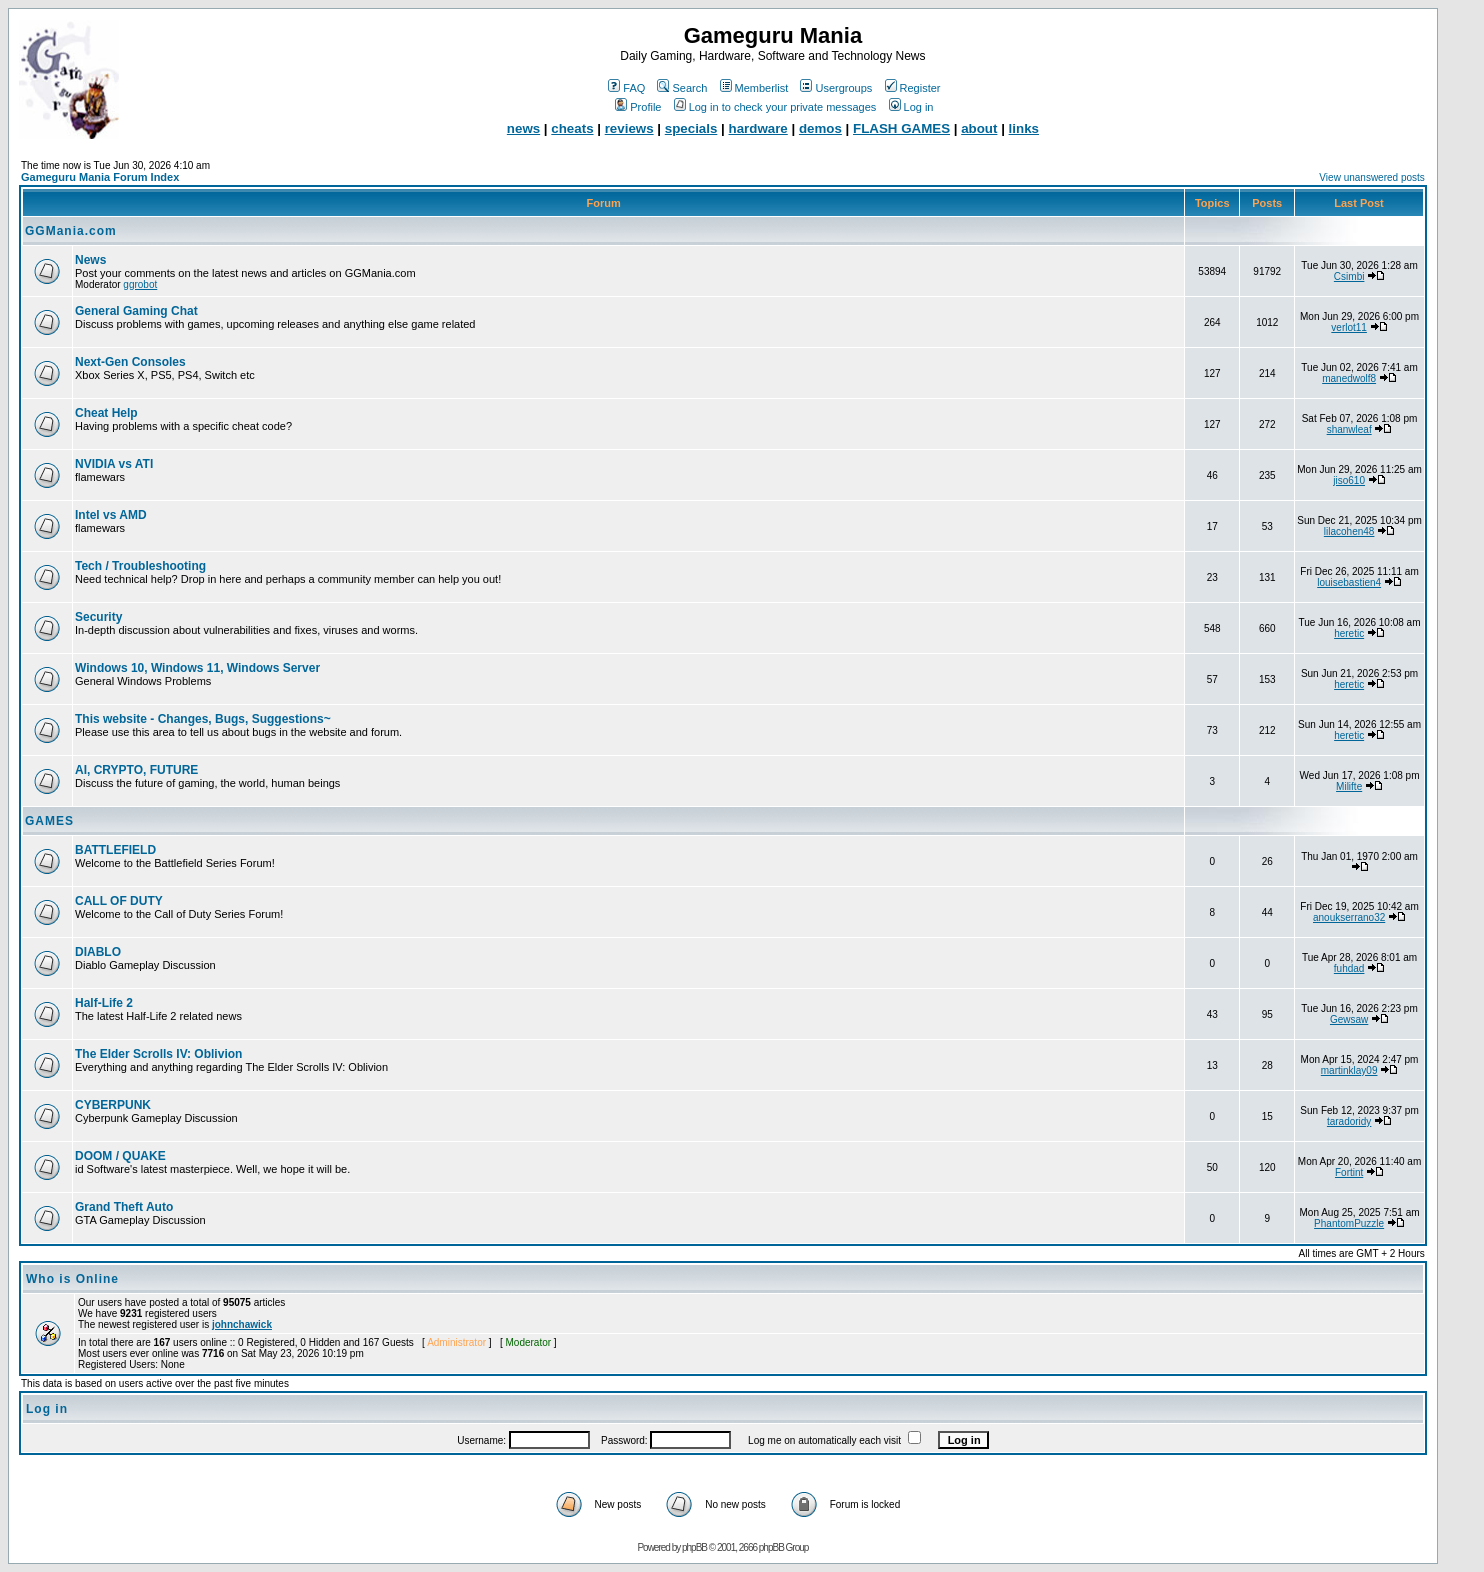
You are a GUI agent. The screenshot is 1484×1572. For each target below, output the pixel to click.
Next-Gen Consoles (130, 362)
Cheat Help (106, 413)
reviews (629, 128)
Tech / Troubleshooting (140, 566)
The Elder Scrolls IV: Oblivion (158, 1054)
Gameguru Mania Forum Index (100, 177)
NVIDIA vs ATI (114, 464)
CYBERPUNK (113, 1105)
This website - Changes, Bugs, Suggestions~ (203, 719)
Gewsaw (1349, 1019)
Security (98, 617)
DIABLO (98, 952)
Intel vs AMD (111, 515)
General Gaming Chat (136, 311)
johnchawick (242, 1324)
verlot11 (1349, 327)
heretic (1349, 633)
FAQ (626, 88)
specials (691, 128)
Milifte (1349, 786)
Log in (911, 107)
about (979, 128)
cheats (572, 128)
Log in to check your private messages (775, 107)
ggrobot (140, 284)
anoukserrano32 (1349, 917)
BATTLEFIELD (115, 850)
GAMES (49, 821)
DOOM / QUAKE (120, 1156)
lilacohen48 (1349, 531)
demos (820, 128)
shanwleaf (1349, 429)
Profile (638, 107)
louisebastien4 (1349, 582)
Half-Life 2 (104, 1003)
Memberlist (754, 88)
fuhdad (1349, 968)
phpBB (694, 1547)
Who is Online (72, 1279)
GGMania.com (71, 231)
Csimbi (1349, 276)
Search (682, 88)
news (523, 128)
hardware (758, 128)
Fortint (1349, 1172)
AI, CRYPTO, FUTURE (136, 770)
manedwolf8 (1349, 378)
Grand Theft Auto (124, 1207)
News (90, 260)
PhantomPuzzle (1349, 1223)
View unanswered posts (1371, 177)
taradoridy (1349, 1121)
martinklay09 (1349, 1070)
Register (913, 88)
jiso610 (1349, 480)
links (1024, 128)
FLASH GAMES (901, 128)
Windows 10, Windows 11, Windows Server (197, 668)
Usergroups (836, 88)
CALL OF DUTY (119, 901)
